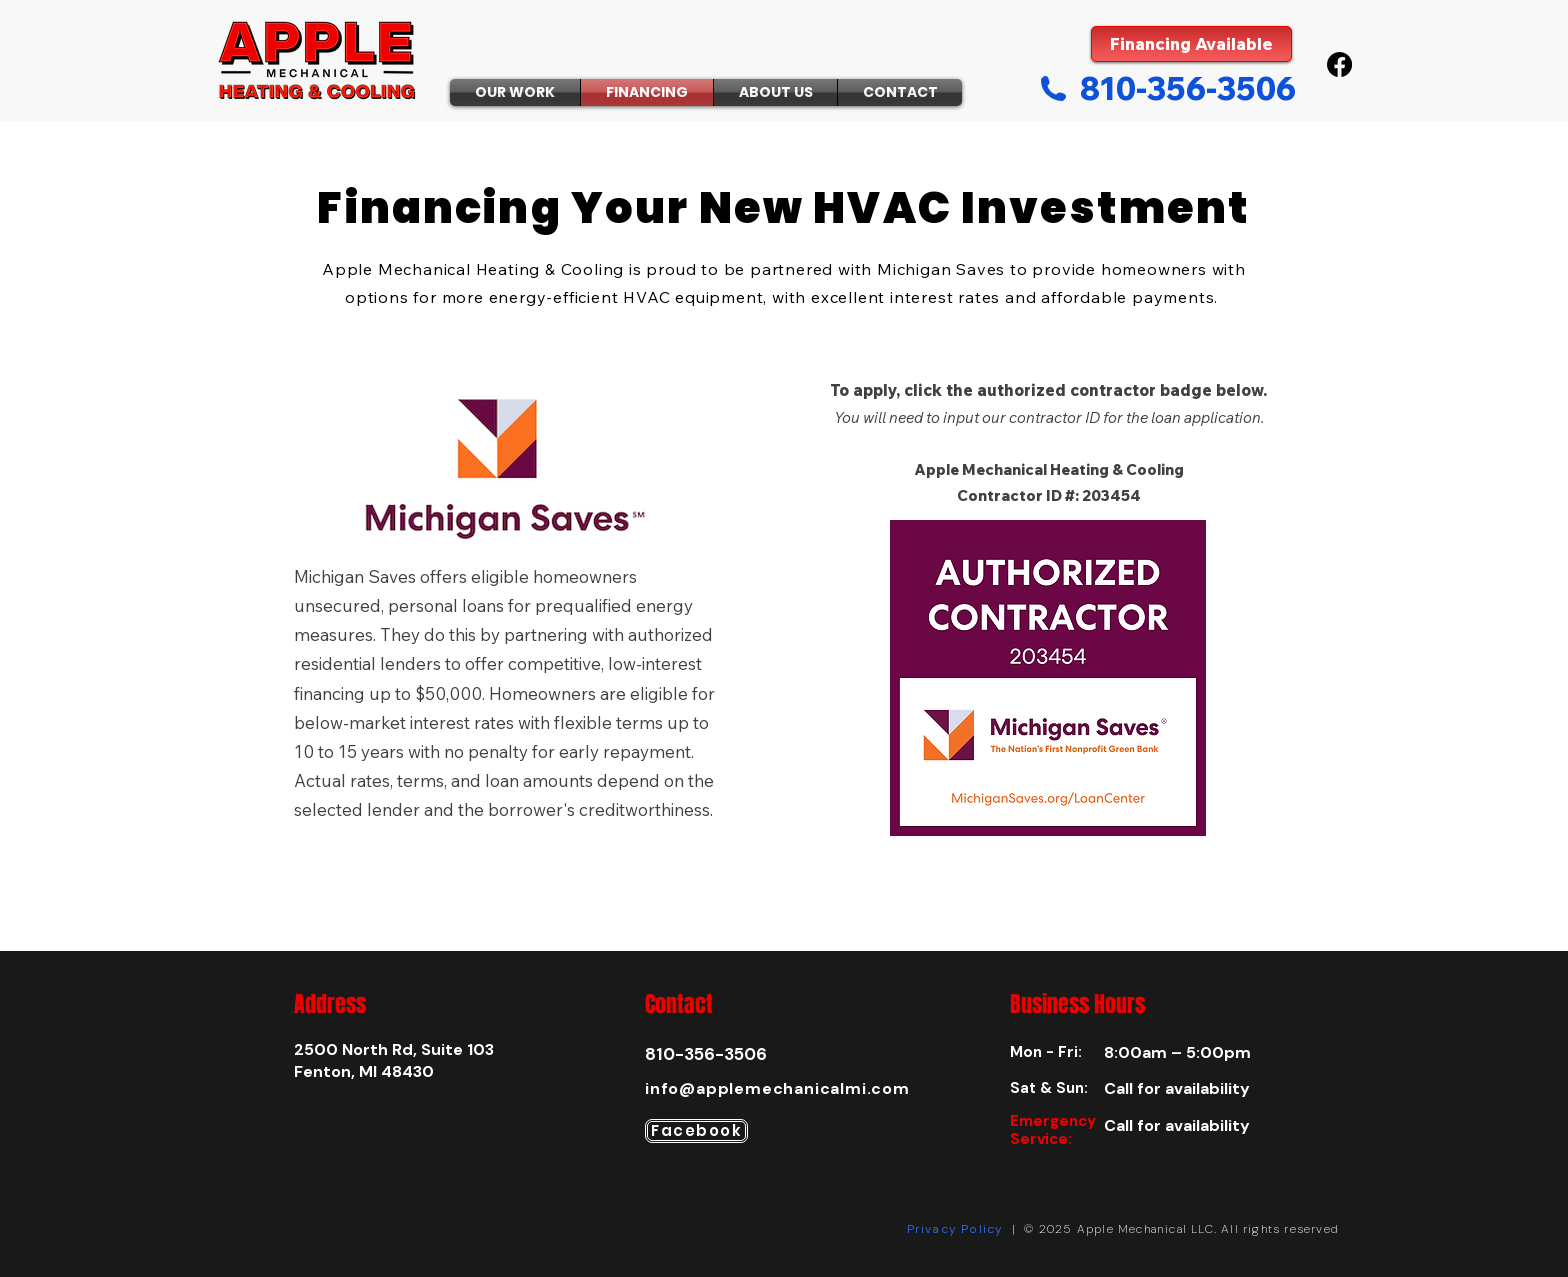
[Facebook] (1339, 64)
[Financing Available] (1191, 44)
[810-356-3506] (1167, 88)
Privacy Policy (955, 1229)
